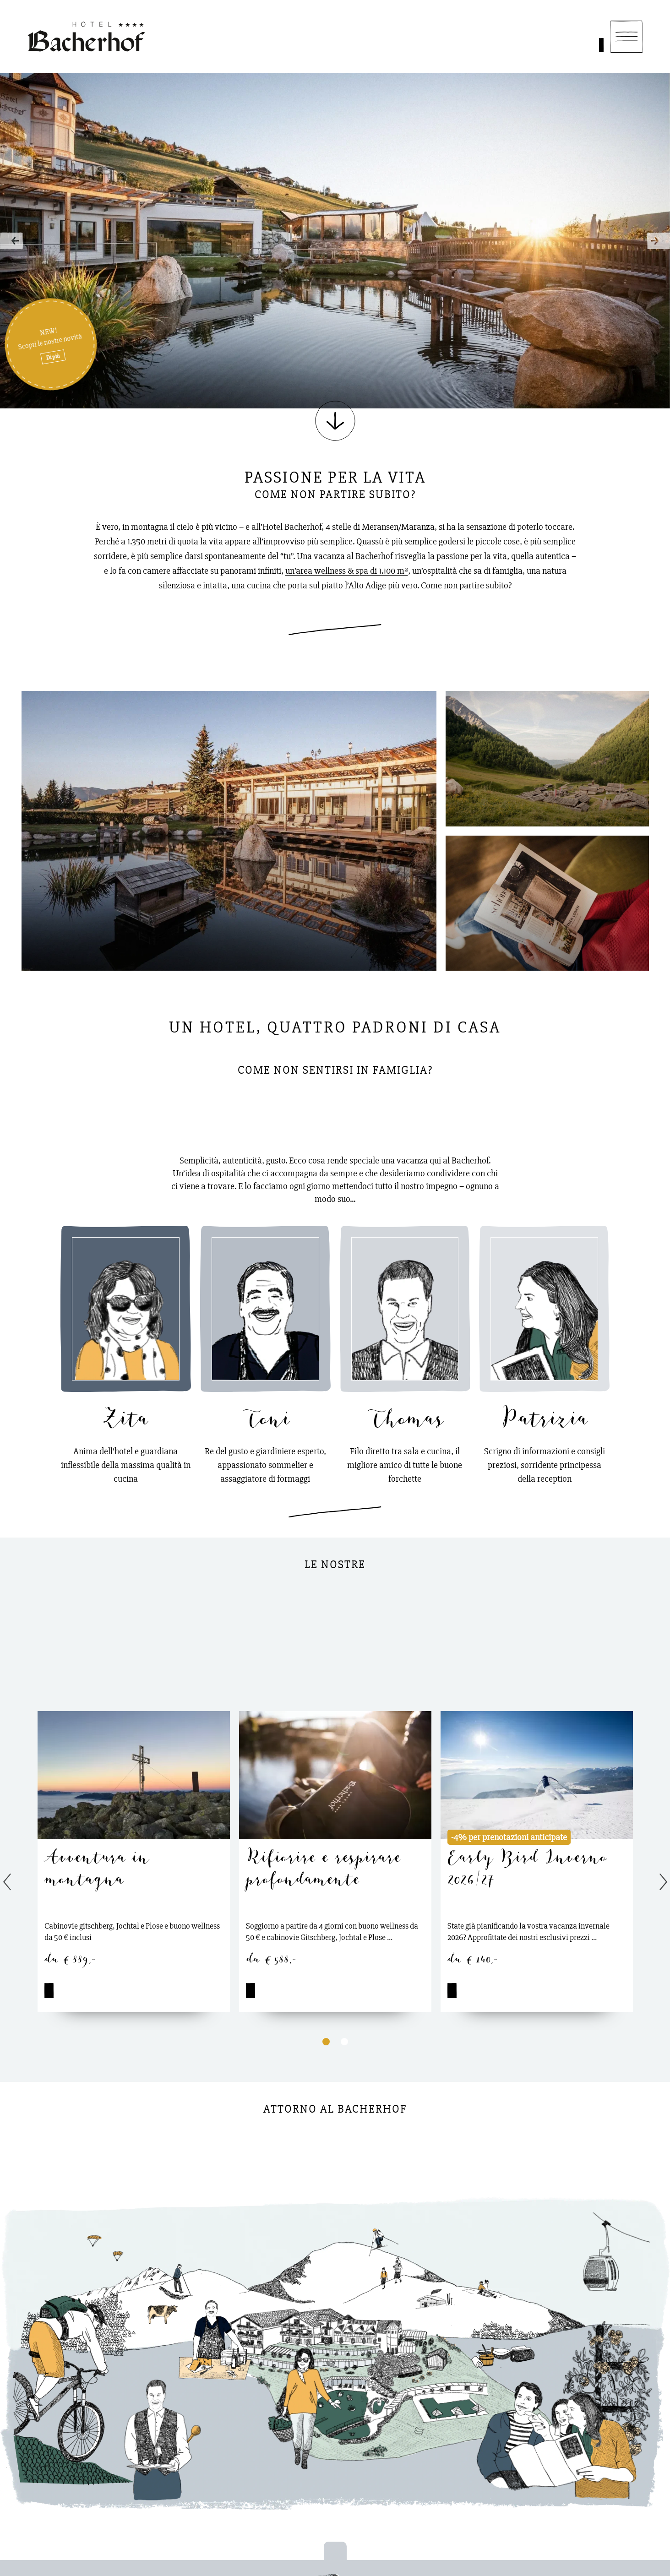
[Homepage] (86, 37)
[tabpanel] (134, 1861)
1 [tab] (325, 2041)
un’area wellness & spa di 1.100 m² (346, 570)
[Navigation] (626, 37)
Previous (13, 241)
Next (656, 241)
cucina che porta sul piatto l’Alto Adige (316, 585)
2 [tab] (344, 2041)
